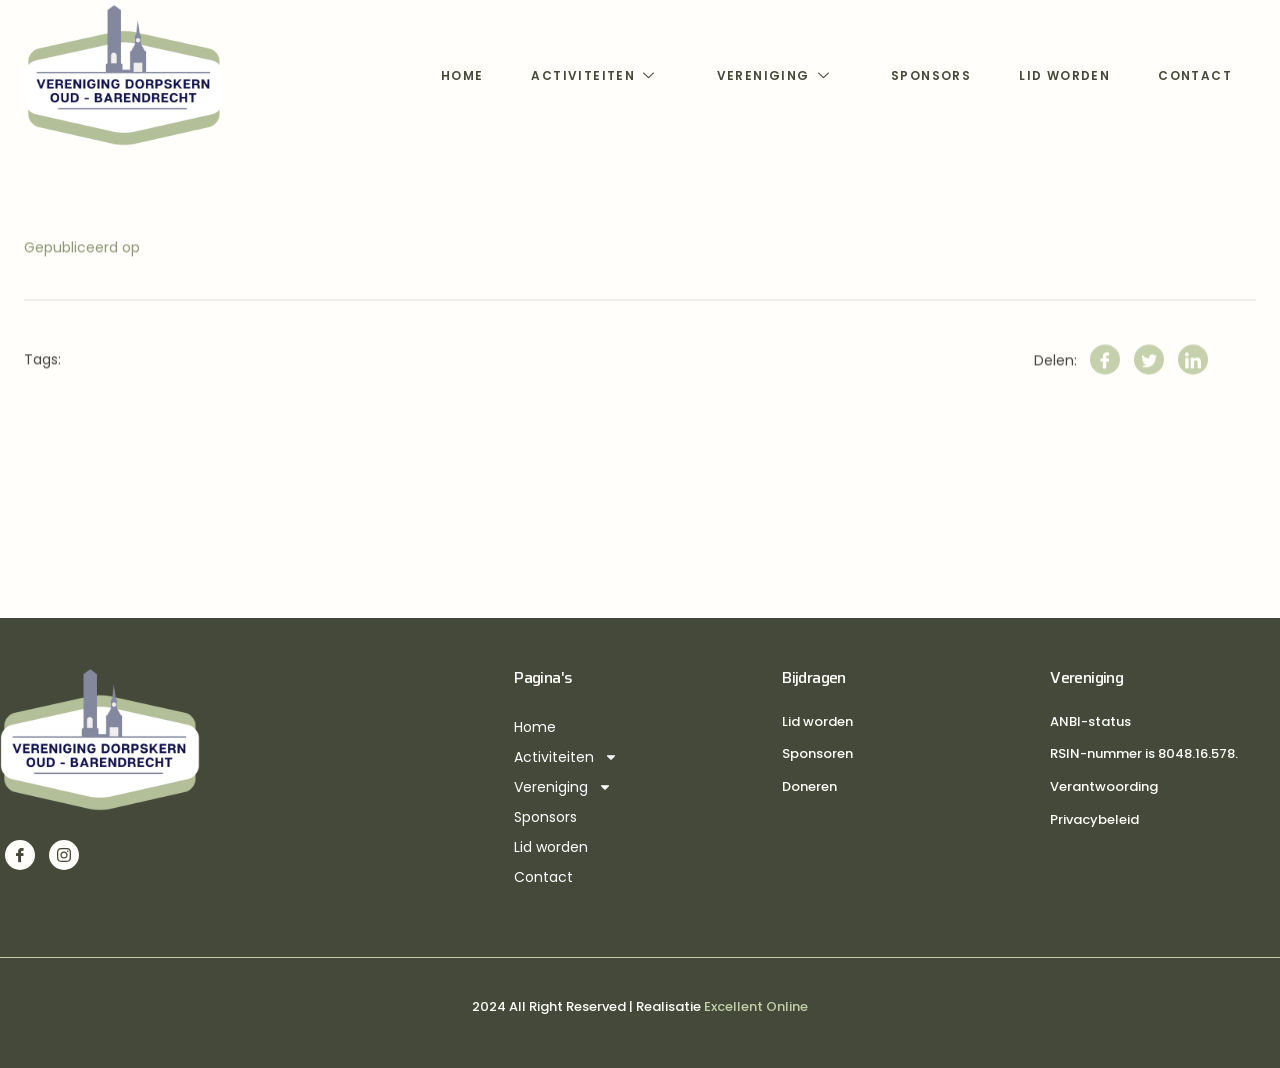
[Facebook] (1105, 377)
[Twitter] (1149, 377)
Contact (1195, 75)
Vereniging (776, 75)
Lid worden (1064, 75)
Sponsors (931, 75)
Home (462, 75)
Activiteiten (595, 75)
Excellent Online (756, 1006)
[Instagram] (64, 855)
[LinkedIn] (1193, 377)
